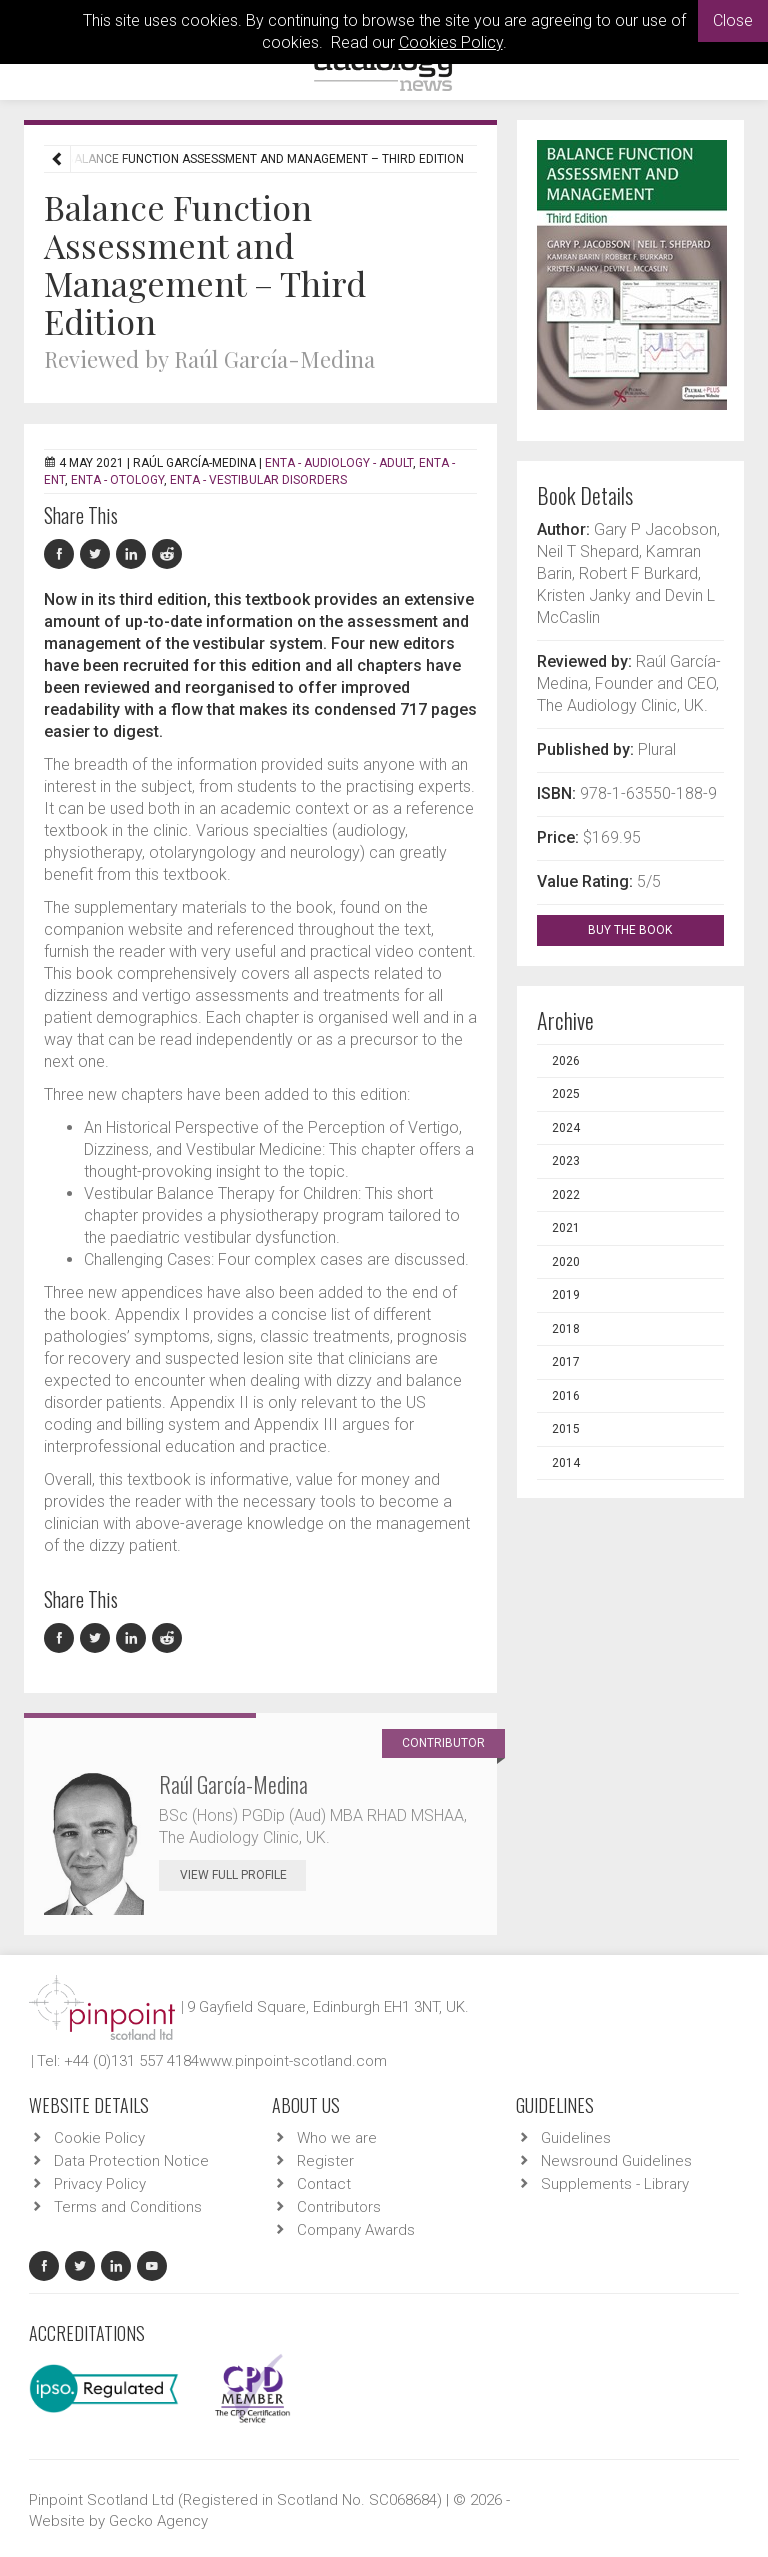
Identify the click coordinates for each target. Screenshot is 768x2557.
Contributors (339, 2207)
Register (325, 2161)
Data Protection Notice (131, 2161)
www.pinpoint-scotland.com (293, 2061)
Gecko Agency (158, 2521)
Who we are (337, 2138)
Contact (324, 2184)
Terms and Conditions (128, 2207)
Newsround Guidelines (616, 2161)
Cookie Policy (99, 2138)
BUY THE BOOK (647, 930)
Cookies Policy (451, 42)
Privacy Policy (100, 2184)
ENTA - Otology (117, 480)
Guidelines (576, 2138)
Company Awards (356, 2230)
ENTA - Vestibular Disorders (258, 480)
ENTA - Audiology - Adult (339, 463)
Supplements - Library (615, 2184)
